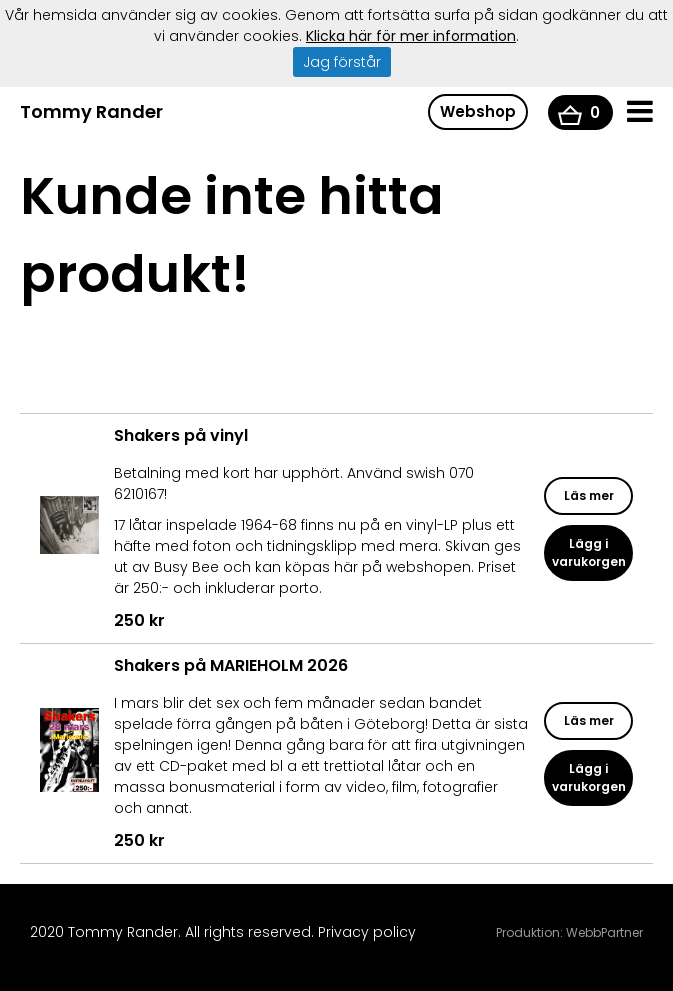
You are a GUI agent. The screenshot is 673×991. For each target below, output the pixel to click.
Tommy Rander (91, 111)
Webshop (478, 111)
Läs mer (589, 495)
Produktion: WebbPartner (569, 932)
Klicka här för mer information (411, 36)
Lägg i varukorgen (589, 552)
